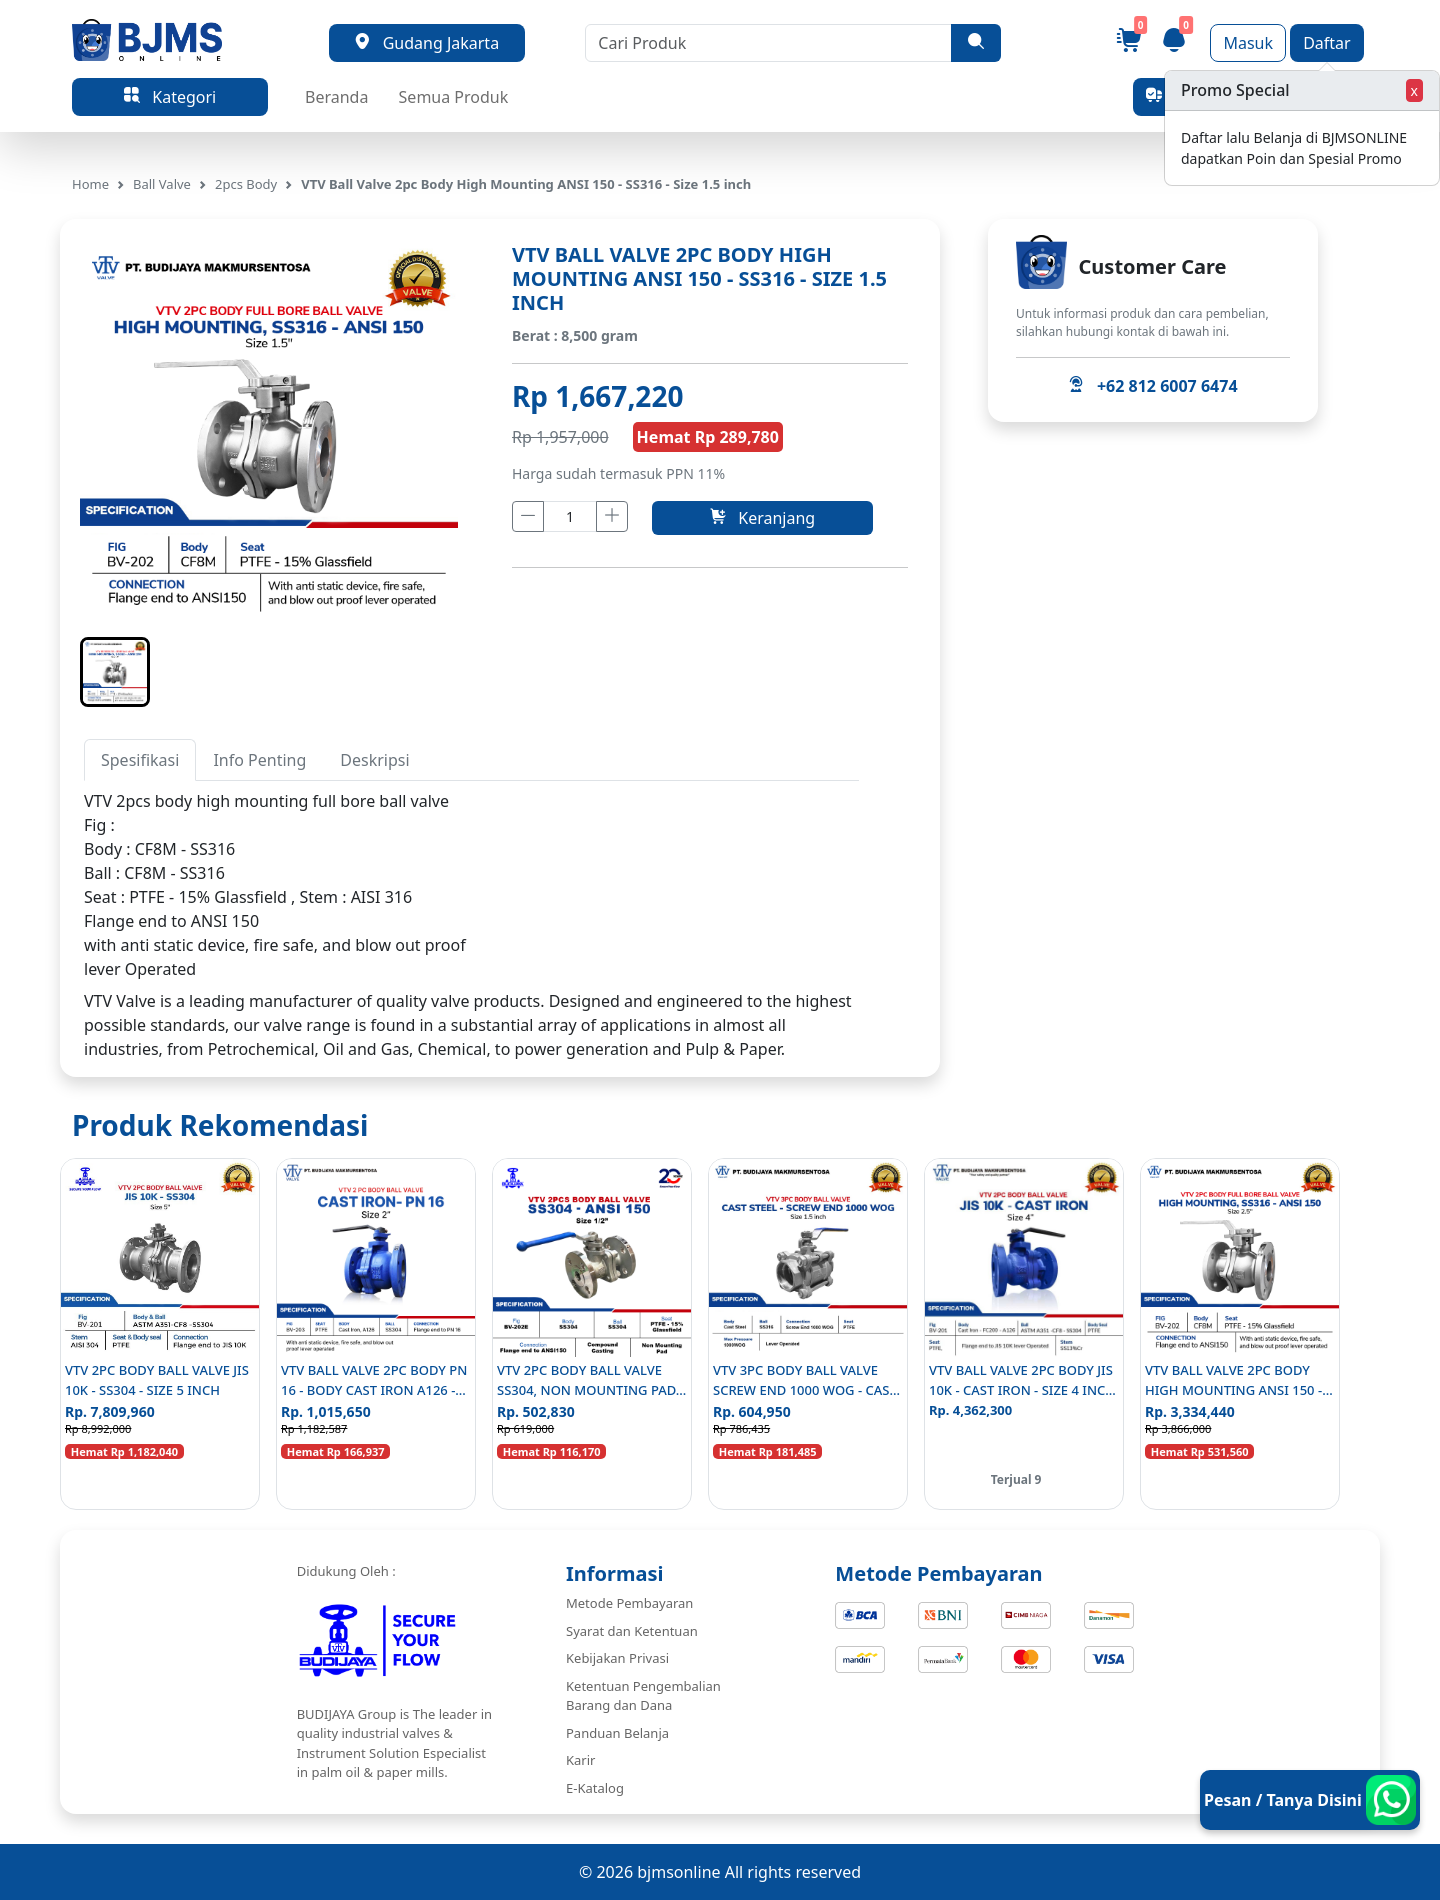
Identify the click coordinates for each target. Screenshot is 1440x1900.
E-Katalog (595, 1788)
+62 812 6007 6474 (1152, 386)
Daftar (1327, 43)
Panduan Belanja (617, 1733)
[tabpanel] (471, 885)
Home (90, 184)
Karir (580, 1760)
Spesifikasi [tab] (140, 760)
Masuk (1248, 43)
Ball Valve (162, 184)
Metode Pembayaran (629, 1603)
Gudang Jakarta (426, 43)
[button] (115, 672)
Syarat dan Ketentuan (632, 1631)
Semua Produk (454, 97)
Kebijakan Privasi (617, 1658)
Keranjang (762, 518)
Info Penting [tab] (259, 760)
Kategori (170, 97)
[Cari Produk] (768, 43)
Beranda (336, 97)
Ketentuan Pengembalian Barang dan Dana (643, 1696)
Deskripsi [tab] (374, 760)
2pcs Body (246, 184)
